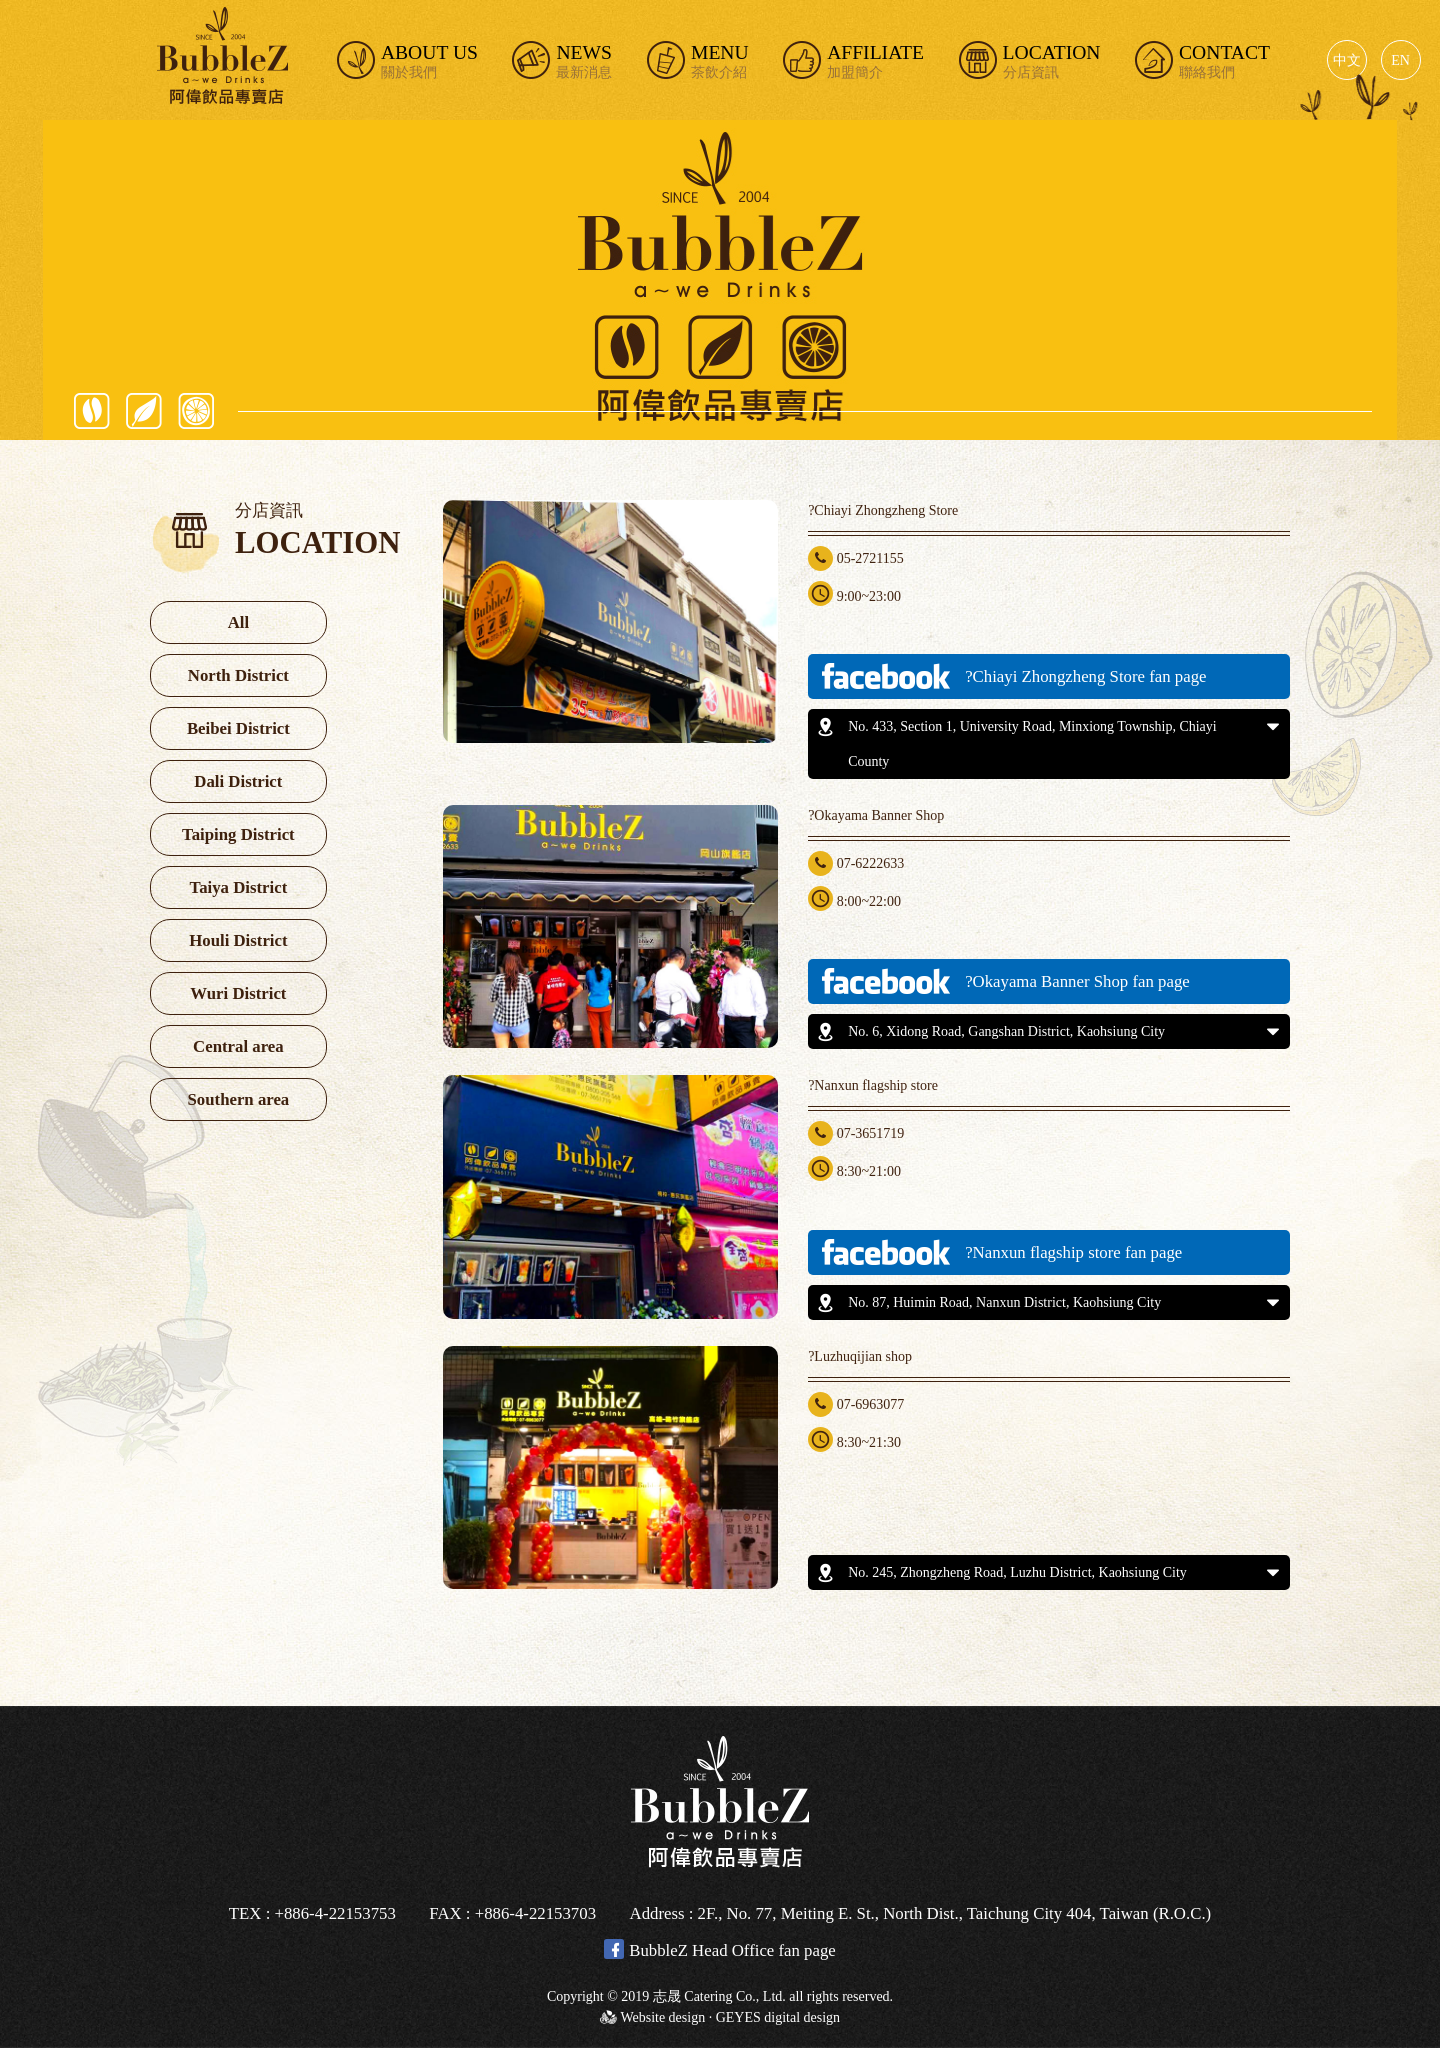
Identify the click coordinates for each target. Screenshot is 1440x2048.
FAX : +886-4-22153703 (512, 1913)
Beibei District (238, 728)
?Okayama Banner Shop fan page (1004, 981)
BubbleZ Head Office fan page (720, 1949)
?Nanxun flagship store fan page (1000, 1252)
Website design (662, 2017)
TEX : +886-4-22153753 (312, 1913)
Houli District (238, 940)
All (238, 622)
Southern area (238, 1099)
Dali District (238, 781)
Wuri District (238, 993)
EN (1400, 60)
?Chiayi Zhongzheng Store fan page (1012, 676)
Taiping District (238, 834)
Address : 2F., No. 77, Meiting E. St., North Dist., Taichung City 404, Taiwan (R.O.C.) (921, 1913)
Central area (238, 1046)
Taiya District (239, 887)
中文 (1347, 60)
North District (238, 675)
